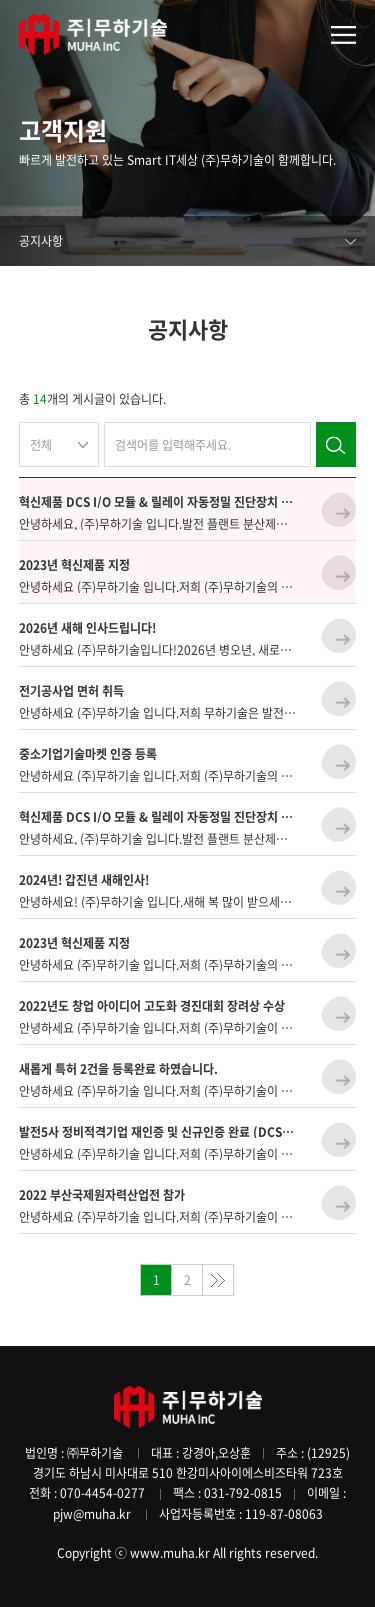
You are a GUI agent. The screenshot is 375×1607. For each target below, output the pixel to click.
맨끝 (218, 1280)
